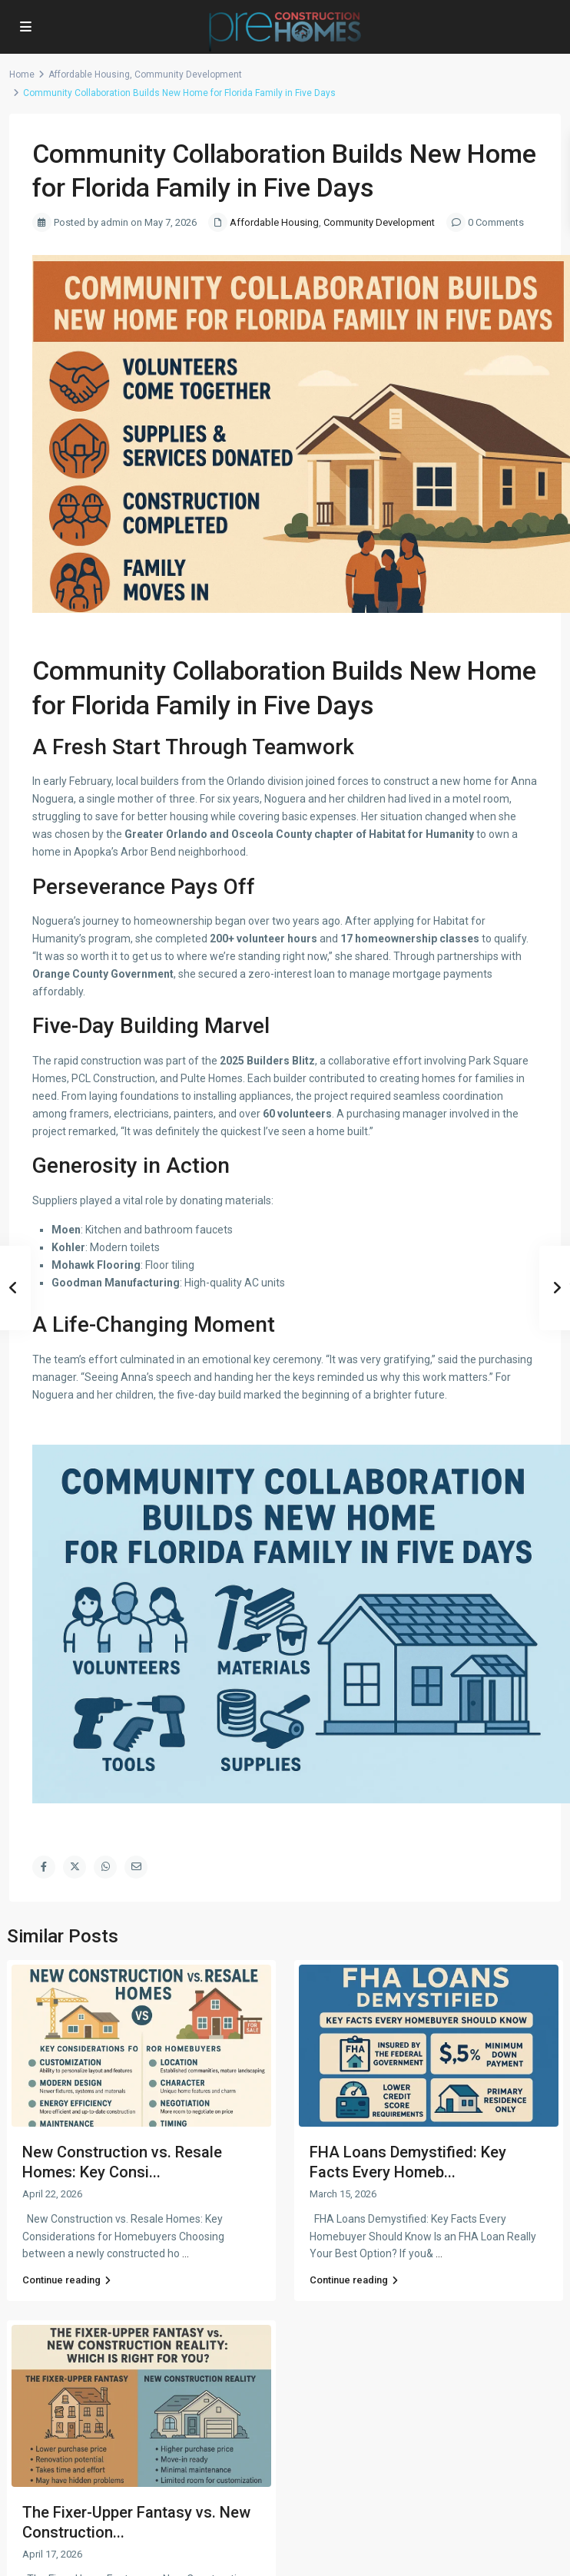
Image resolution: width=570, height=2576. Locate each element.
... (185, 2253)
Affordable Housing (89, 74)
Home (22, 74)
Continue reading (66, 2280)
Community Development (188, 74)
